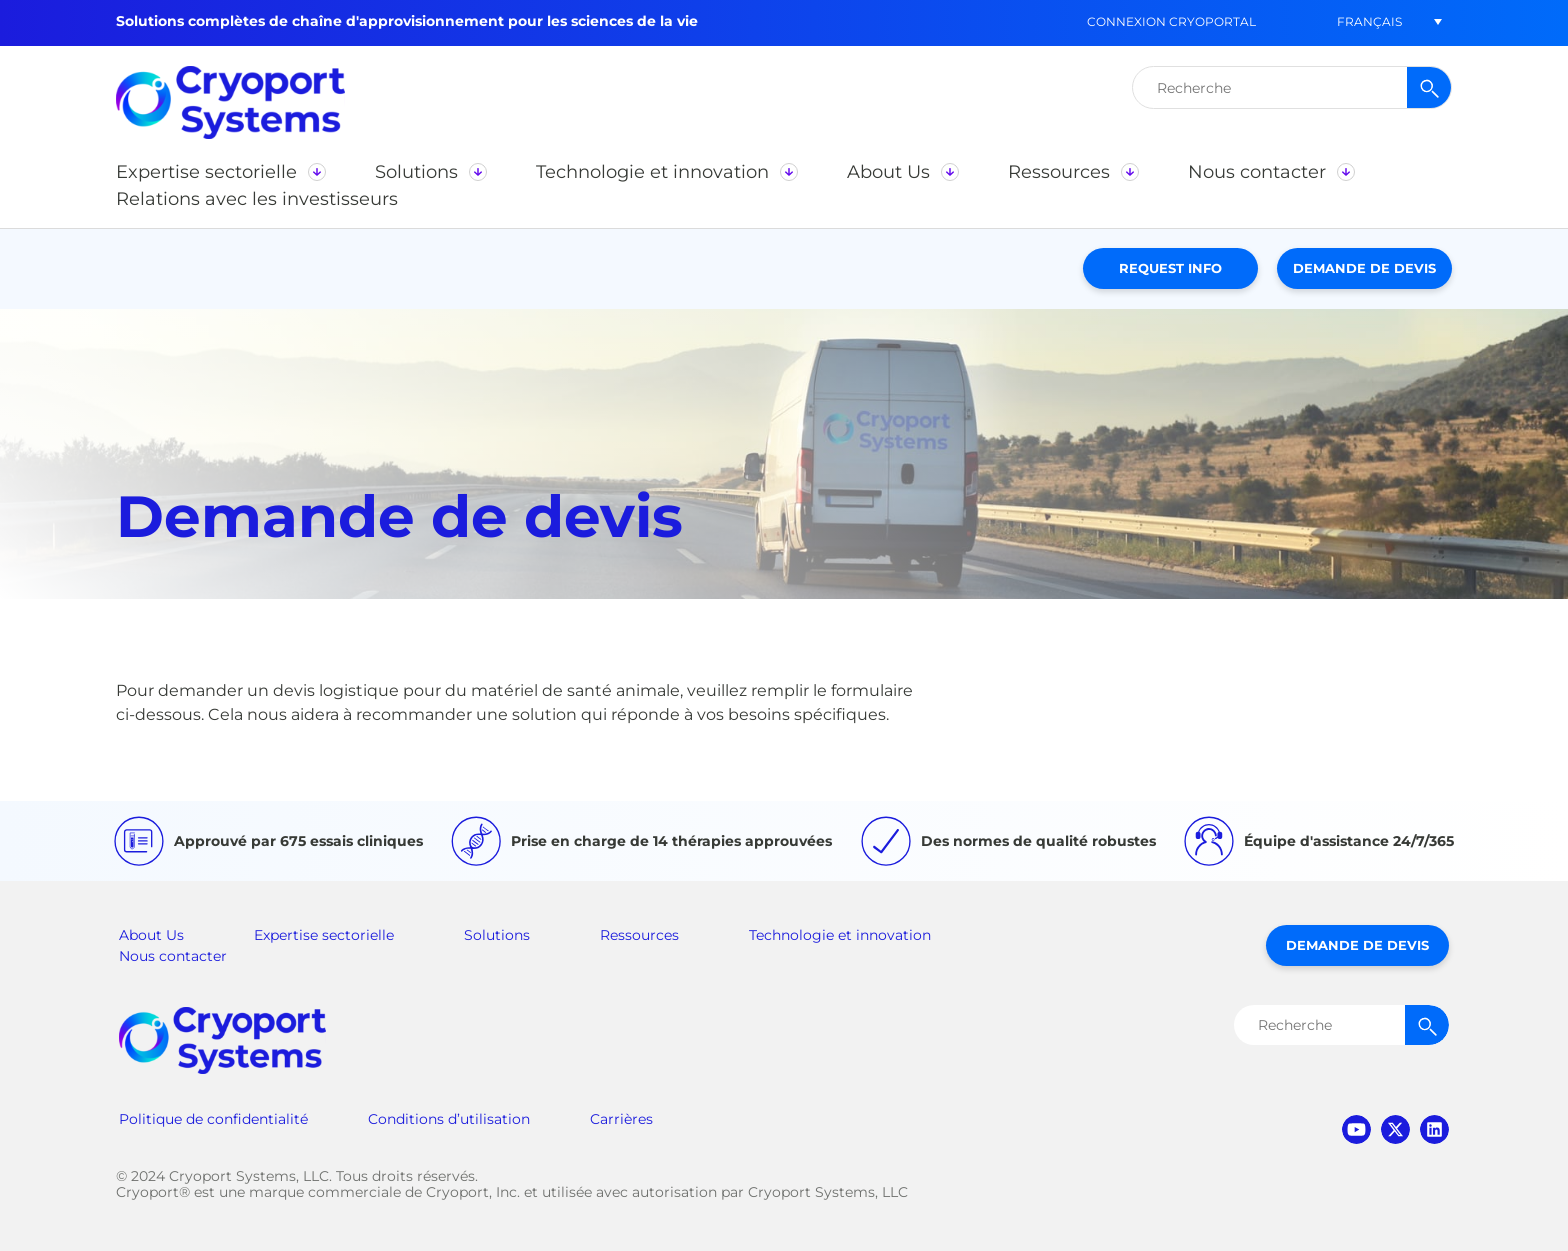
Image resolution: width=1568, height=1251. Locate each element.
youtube (1356, 1129)
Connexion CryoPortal (1171, 21)
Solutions (497, 935)
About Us (151, 935)
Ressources (639, 935)
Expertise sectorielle (324, 935)
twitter (1395, 1129)
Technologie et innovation (840, 935)
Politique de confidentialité (213, 1119)
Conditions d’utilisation (449, 1119)
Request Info (1170, 268)
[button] (1369, 21)
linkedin (1434, 1129)
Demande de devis (1364, 268)
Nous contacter (173, 956)
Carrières (621, 1119)
